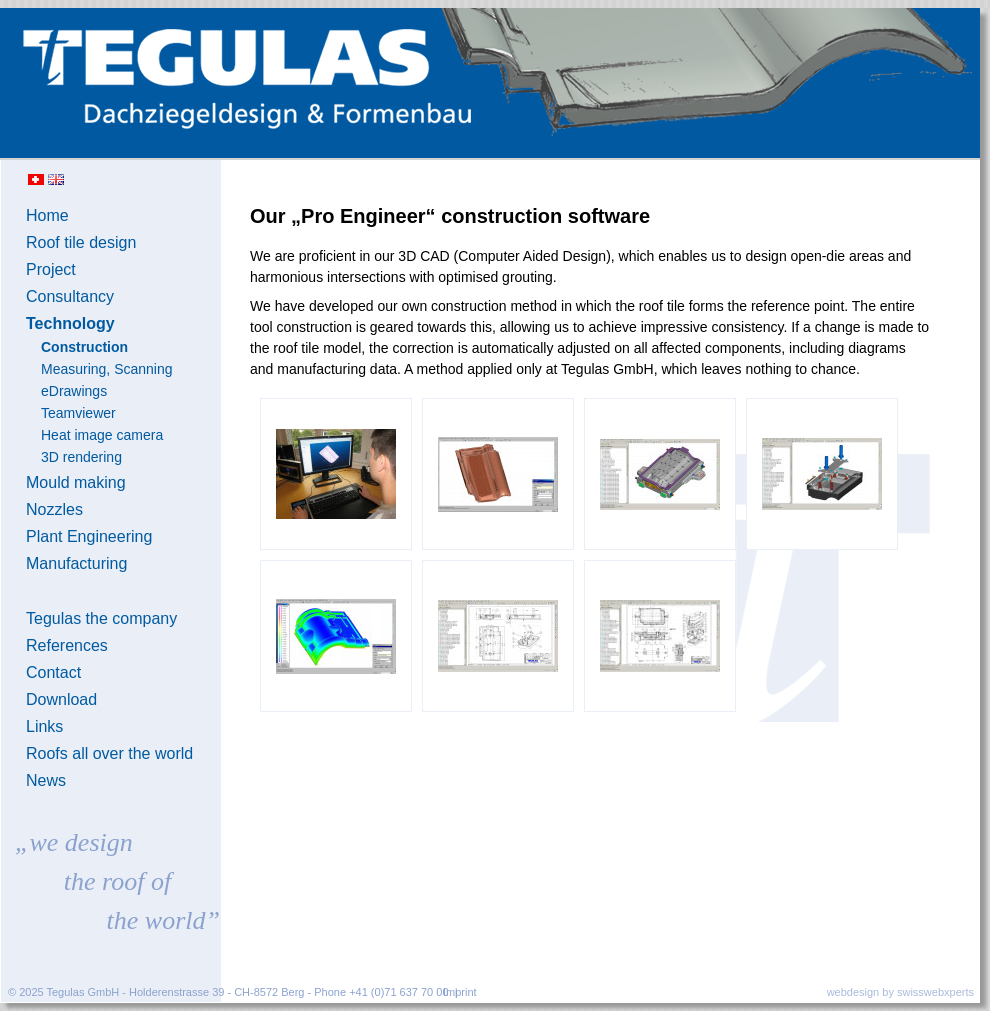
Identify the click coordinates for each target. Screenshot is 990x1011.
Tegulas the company (101, 618)
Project (51, 269)
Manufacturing (76, 563)
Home (47, 215)
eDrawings (74, 391)
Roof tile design (81, 242)
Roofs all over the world (109, 753)
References (67, 645)
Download (61, 699)
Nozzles (54, 509)
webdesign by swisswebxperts (900, 992)
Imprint (460, 992)
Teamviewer (78, 413)
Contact (53, 672)
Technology (70, 323)
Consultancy (70, 296)
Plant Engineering (89, 536)
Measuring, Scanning (107, 369)
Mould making (76, 482)
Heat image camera (102, 435)
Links (44, 726)
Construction (84, 347)
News (46, 780)
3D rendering (81, 457)
